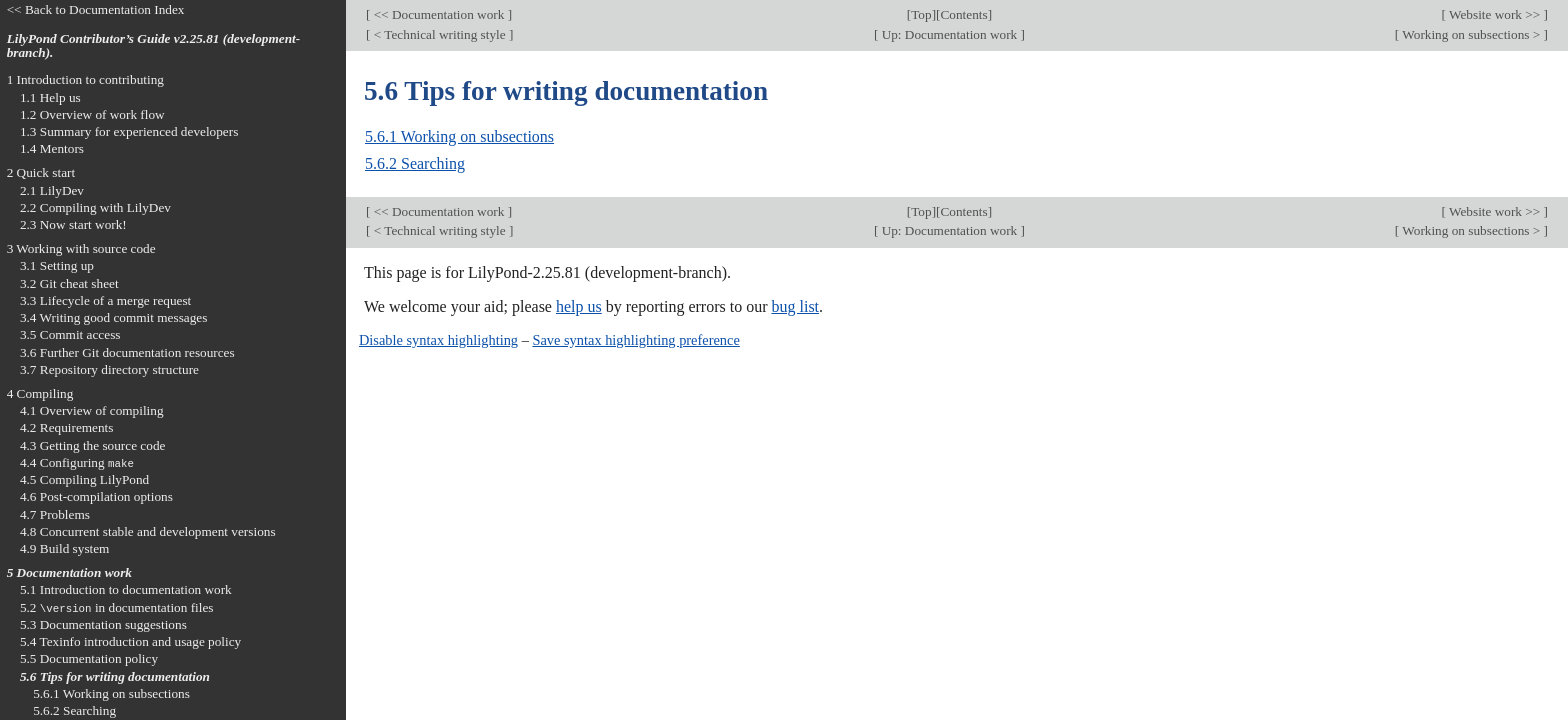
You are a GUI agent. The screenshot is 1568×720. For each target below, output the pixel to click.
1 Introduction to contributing (85, 79)
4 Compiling (40, 393)
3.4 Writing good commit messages (114, 317)
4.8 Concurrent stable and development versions (148, 531)
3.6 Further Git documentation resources (127, 352)
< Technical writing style (439, 34)
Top (921, 14)
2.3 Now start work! (73, 224)
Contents (963, 14)
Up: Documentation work (949, 34)
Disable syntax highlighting (438, 340)
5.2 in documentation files (117, 607)
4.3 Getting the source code (93, 445)
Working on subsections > (1471, 34)
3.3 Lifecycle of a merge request (105, 300)
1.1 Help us (50, 97)
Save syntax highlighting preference (635, 340)
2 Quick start (41, 172)
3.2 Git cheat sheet (69, 283)
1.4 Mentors (52, 148)
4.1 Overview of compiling (92, 410)
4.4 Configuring (77, 462)
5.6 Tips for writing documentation (115, 676)
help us (579, 306)
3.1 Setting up (57, 265)
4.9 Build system (65, 548)
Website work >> (1495, 14)
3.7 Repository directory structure (109, 369)
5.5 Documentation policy (89, 658)
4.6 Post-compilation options (96, 496)
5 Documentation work (69, 572)
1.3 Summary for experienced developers (129, 131)
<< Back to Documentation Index (96, 9)
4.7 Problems (55, 514)
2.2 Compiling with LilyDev (95, 207)
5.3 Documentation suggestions (103, 624)
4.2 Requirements (67, 427)
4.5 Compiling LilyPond (84, 479)
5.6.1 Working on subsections (459, 136)
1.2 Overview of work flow (92, 114)
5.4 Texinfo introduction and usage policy (130, 641)
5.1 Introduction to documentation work (126, 589)
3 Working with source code (81, 248)
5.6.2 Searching (415, 163)
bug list (795, 306)
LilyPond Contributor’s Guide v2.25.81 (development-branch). (154, 46)
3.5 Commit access (70, 334)
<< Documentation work (438, 14)
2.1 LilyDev (52, 190)
